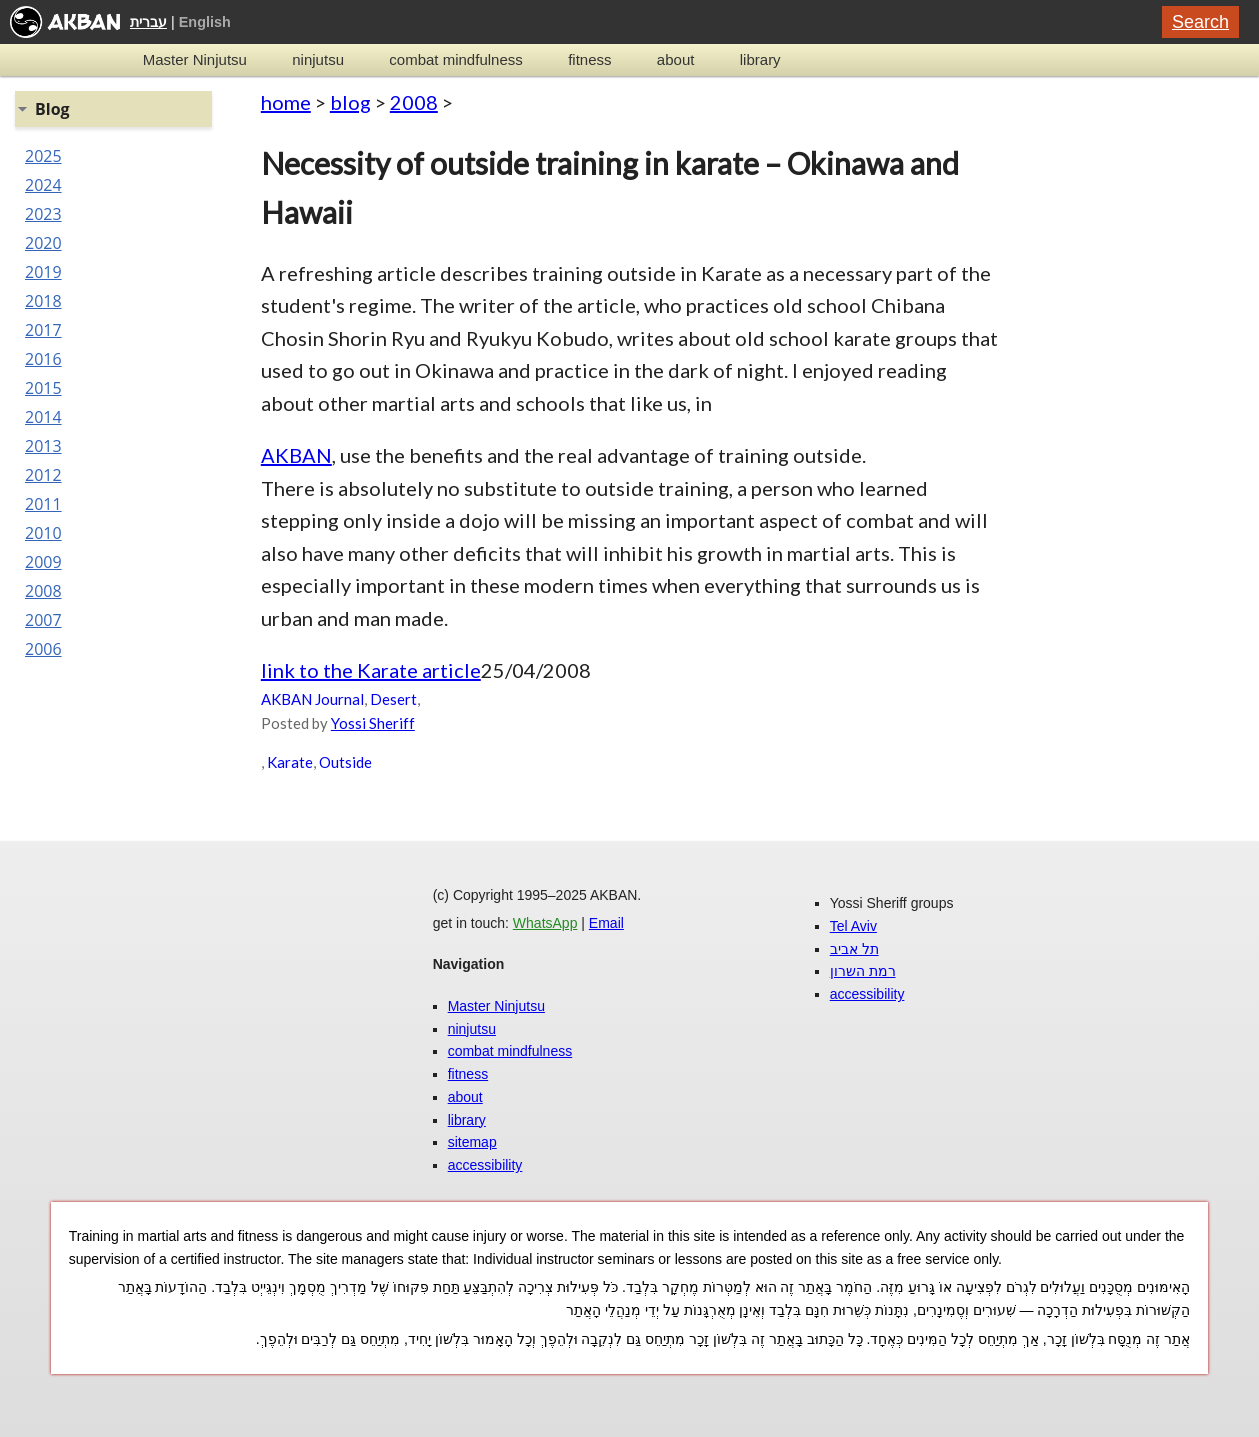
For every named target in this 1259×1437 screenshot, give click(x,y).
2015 (43, 388)
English (205, 22)
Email (606, 923)
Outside (345, 762)
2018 (43, 301)
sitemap (472, 1142)
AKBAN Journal (312, 699)
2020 (43, 243)
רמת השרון (863, 971)
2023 (43, 214)
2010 (43, 533)
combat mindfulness (455, 59)
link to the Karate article (371, 670)
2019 (43, 272)
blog (350, 102)
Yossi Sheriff (373, 723)
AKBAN (296, 455)
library (760, 59)
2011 (43, 504)
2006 (43, 649)
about (676, 59)
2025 (43, 156)
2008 (414, 102)
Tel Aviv (853, 926)
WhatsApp (545, 923)
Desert (393, 699)
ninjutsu (318, 59)
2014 (43, 417)
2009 (43, 562)
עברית (148, 22)
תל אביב (854, 949)
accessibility (485, 1165)
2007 (43, 620)
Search (1200, 22)
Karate (290, 762)
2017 (43, 330)
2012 (43, 475)
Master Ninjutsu (195, 59)
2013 (43, 446)
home (286, 102)
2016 (43, 359)
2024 (43, 185)
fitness (589, 59)
